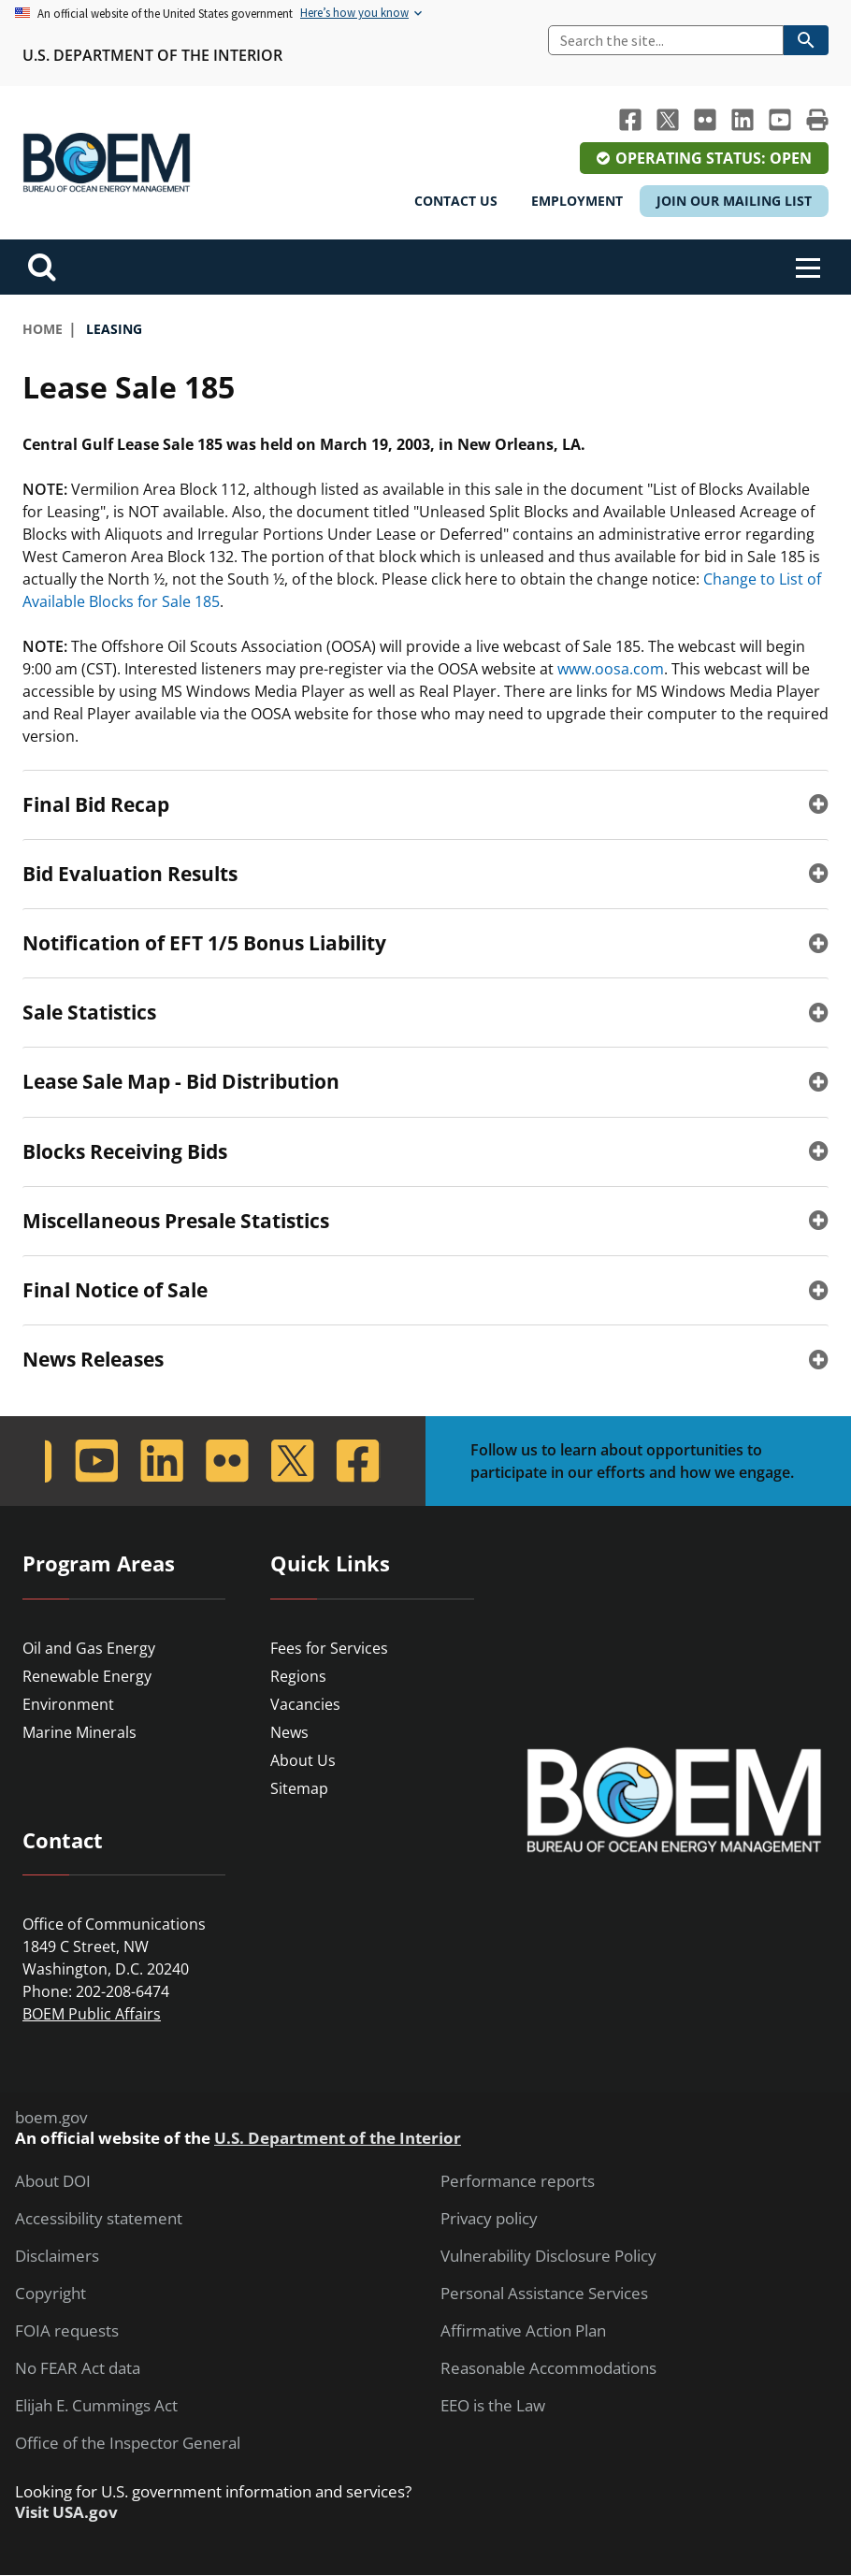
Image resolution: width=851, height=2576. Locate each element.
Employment (577, 201)
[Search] (666, 40)
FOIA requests (67, 2331)
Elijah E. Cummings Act (96, 2405)
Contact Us (456, 201)
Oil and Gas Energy (88, 1648)
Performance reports (517, 2181)
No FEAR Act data (77, 2368)
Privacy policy (489, 2218)
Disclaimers (57, 2256)
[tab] (425, 804)
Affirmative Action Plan (523, 2331)
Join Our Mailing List (734, 201)
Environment (68, 1704)
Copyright (50, 2293)
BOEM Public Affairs (91, 2014)
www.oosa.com (610, 668)
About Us (303, 1760)
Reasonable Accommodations (548, 2368)
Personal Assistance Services (544, 2293)
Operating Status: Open (713, 158)
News (289, 1732)
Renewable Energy (86, 1676)
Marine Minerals (79, 1732)
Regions (298, 1676)
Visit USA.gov (66, 2512)
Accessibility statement (98, 2218)
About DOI (53, 2181)
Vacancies (305, 1704)
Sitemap (299, 1788)
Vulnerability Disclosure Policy (548, 2256)
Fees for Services (329, 1648)
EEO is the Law (492, 2405)
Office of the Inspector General (127, 2443)
